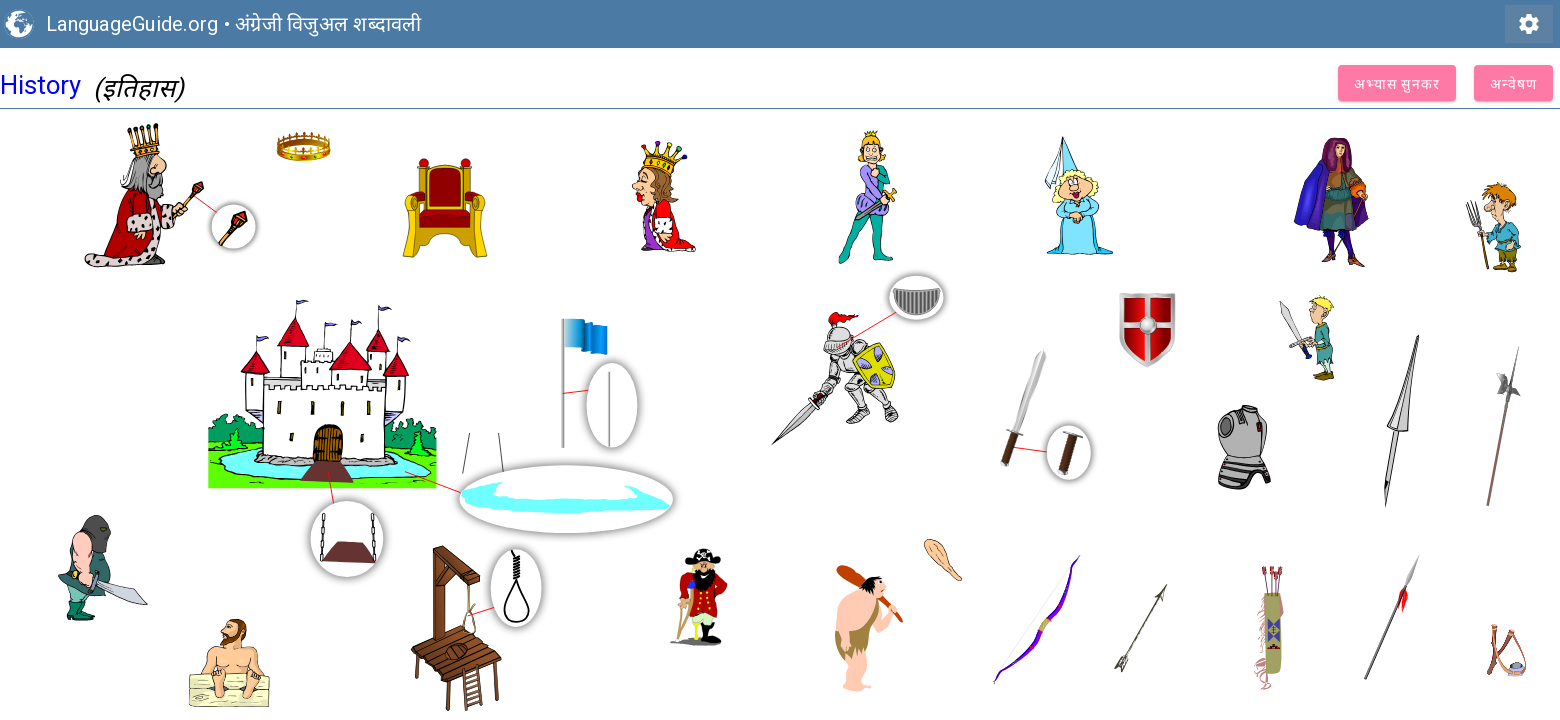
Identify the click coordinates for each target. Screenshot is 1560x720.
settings (1529, 24)
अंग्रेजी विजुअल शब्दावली (328, 24)
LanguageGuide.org (132, 24)
